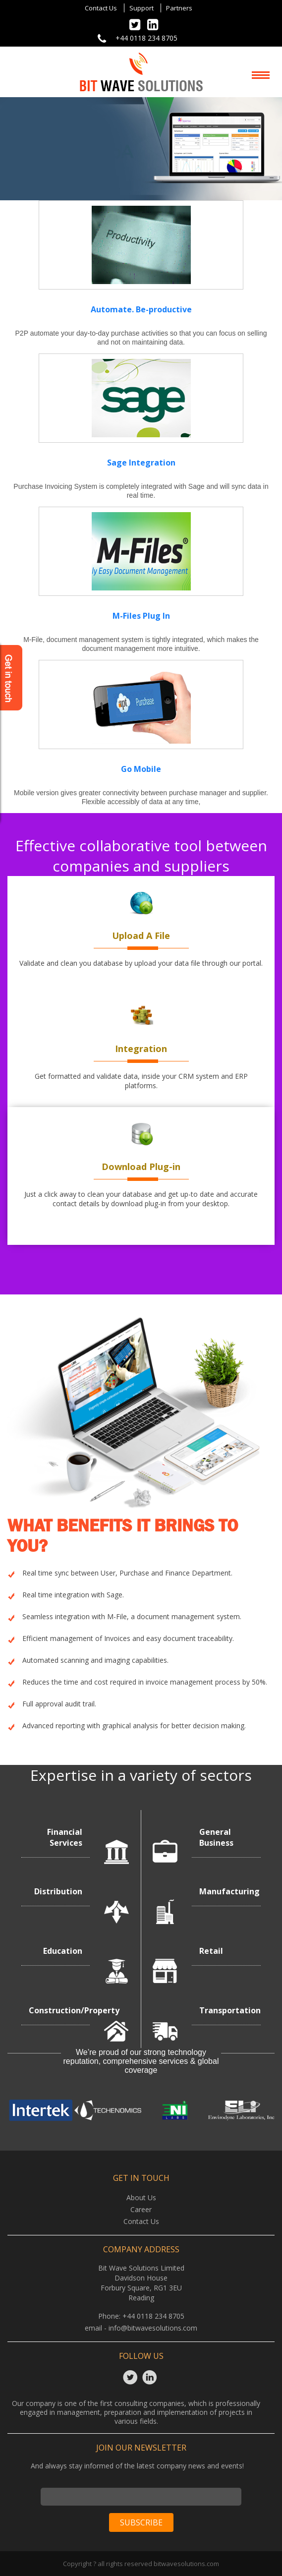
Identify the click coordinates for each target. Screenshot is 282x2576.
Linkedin (151, 2377)
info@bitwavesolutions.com (153, 2328)
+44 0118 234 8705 (146, 38)
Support (141, 7)
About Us (141, 2197)
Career (141, 2209)
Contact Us (101, 7)
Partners (179, 7)
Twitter (131, 2377)
